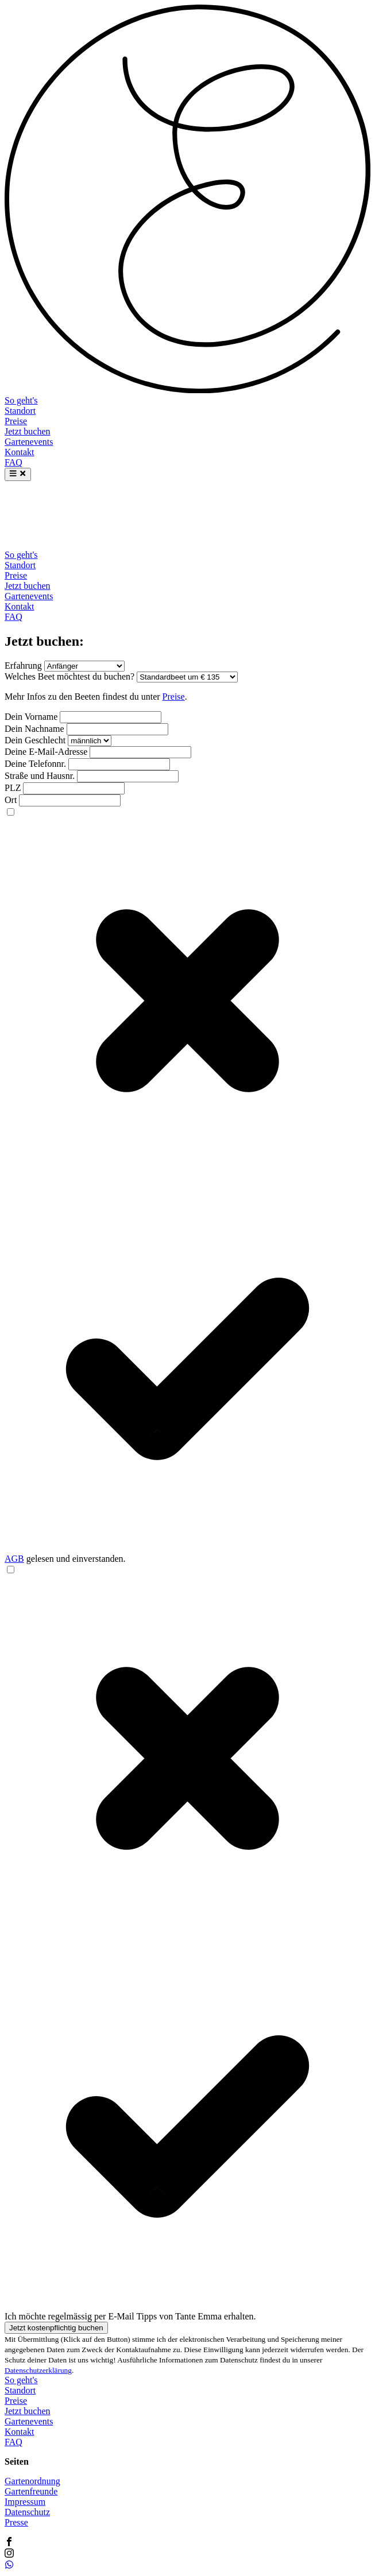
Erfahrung (23, 665)
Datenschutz (27, 2512)
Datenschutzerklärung (38, 2370)
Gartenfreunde (31, 2491)
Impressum (25, 2502)
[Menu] (18, 474)
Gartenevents (29, 442)
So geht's (21, 400)
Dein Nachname (34, 729)
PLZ (13, 788)
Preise (16, 421)
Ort (11, 800)
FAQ (13, 462)
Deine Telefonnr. (35, 764)
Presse (16, 2522)
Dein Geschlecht (35, 740)
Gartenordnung (32, 2481)
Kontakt (19, 452)
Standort (20, 411)
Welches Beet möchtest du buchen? (69, 676)
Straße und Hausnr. (40, 776)
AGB (14, 1559)
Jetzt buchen (28, 431)
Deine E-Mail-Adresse (46, 751)
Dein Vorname (31, 716)
